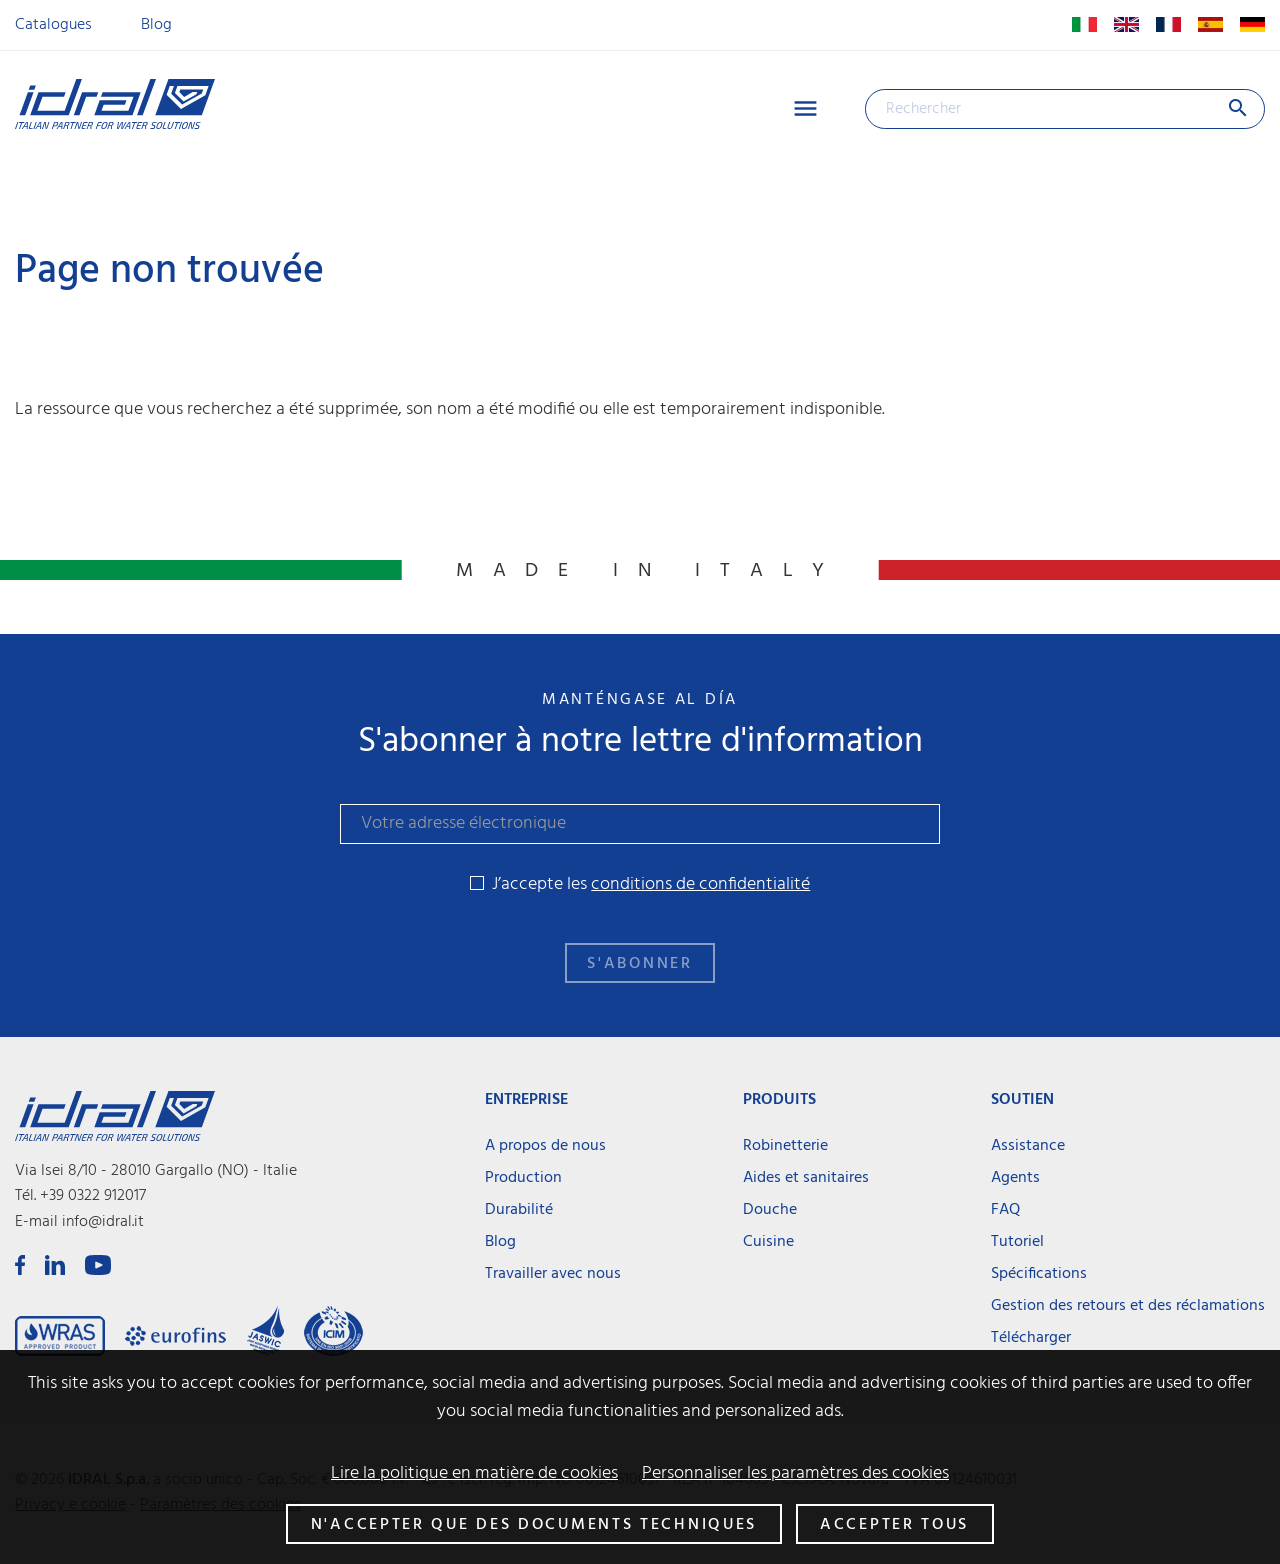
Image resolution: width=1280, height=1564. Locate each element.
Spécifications (1039, 1274)
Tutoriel (1017, 1242)
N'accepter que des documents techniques (534, 1525)
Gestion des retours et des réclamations (1128, 1306)
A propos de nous (545, 1146)
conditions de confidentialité (700, 884)
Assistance (1028, 1146)
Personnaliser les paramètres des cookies (795, 1474)
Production (523, 1178)
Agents (1015, 1178)
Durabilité (519, 1210)
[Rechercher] (1065, 109)
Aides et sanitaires (806, 1178)
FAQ (1005, 1210)
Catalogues (53, 25)
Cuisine (768, 1242)
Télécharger (1031, 1338)
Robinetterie (785, 1146)
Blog (156, 25)
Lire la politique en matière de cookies (474, 1474)
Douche (770, 1210)
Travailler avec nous (553, 1274)
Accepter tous (894, 1525)
